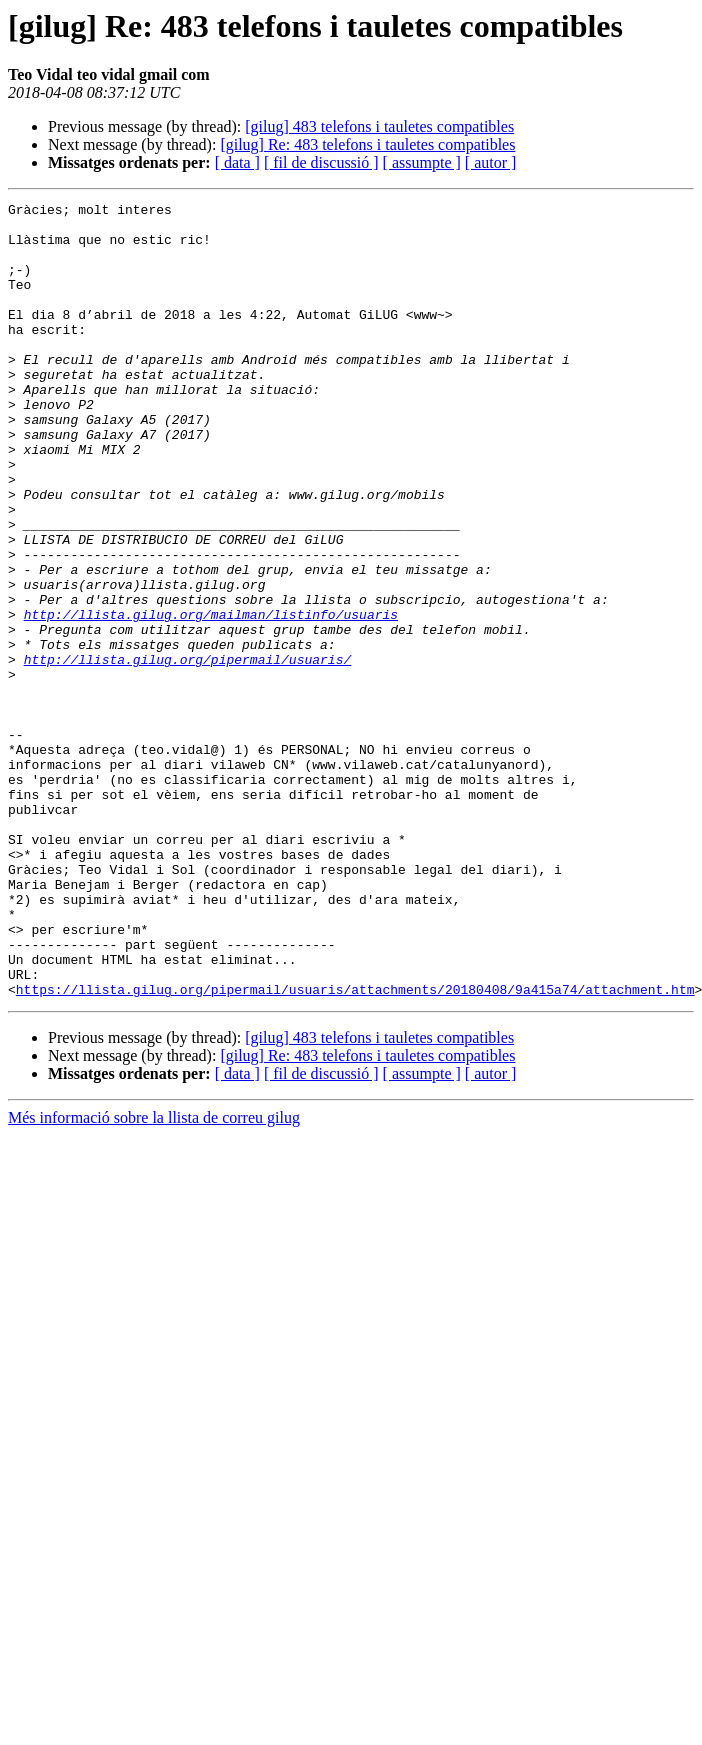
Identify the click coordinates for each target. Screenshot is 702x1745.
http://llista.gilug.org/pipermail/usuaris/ (188, 752)
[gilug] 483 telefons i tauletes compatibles (379, 126)
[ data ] (237, 162)
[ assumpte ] (422, 162)
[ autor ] (491, 162)
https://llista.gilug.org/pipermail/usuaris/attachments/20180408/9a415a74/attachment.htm (355, 1148)
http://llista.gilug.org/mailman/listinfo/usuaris (211, 698)
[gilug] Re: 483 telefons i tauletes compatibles (367, 144)
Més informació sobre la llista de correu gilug (154, 1276)
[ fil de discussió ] (321, 162)
